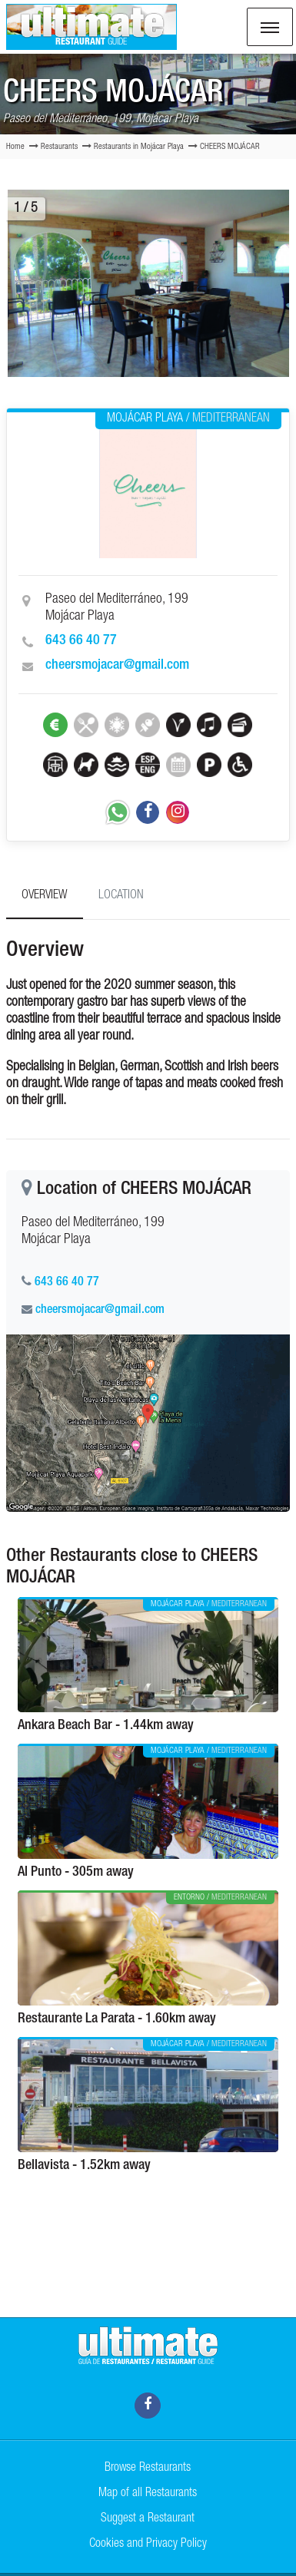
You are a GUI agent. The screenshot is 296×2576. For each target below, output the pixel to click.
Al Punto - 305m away (76, 1873)
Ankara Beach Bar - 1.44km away (106, 1726)
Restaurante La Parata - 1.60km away (117, 2019)
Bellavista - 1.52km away (84, 2166)
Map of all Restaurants (147, 2494)
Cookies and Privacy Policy (148, 2544)
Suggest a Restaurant (148, 2519)
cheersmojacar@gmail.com (117, 666)
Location (121, 896)
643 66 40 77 (81, 641)
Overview (45, 896)
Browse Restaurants (148, 2468)
